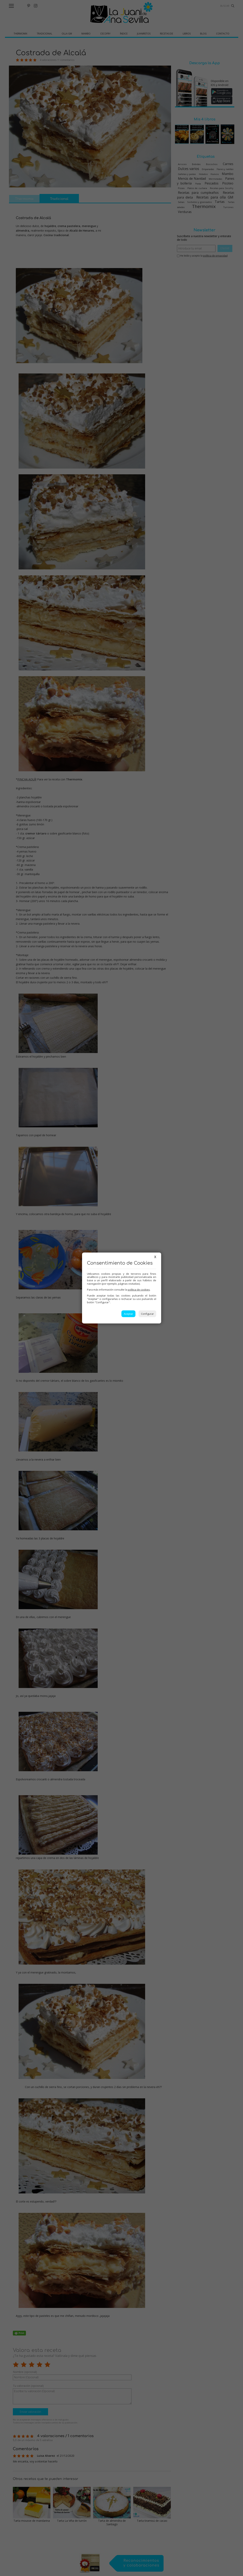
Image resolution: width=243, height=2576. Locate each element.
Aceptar (128, 1314)
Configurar (147, 1314)
